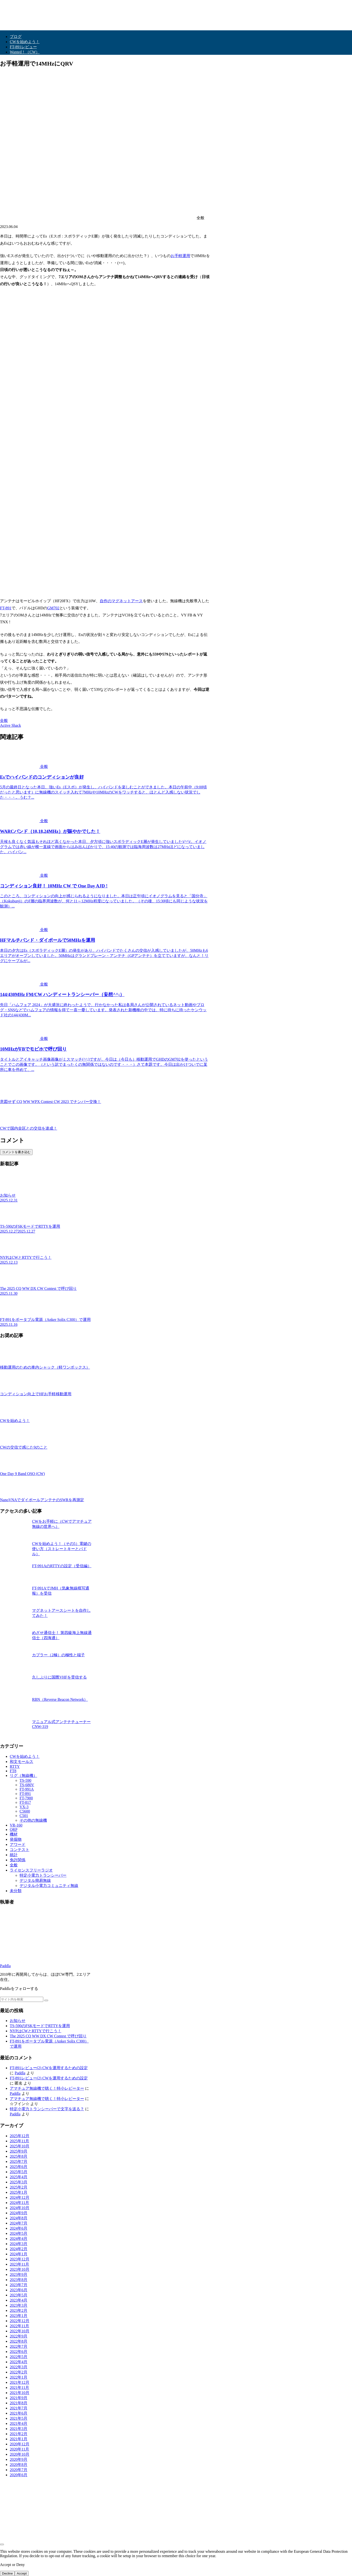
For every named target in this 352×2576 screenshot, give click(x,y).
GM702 (53, 608)
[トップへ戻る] (2, 2544)
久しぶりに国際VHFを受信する (59, 1677)
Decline (7, 2573)
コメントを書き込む (16, 1152)
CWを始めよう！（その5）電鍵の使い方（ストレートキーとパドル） (61, 1549)
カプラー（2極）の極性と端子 (58, 1655)
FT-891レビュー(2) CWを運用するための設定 (49, 2068)
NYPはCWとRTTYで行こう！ (35, 2031)
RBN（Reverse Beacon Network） (60, 1699)
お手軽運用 (180, 256)
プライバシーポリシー (29, 2530)
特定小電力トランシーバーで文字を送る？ (47, 2109)
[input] (21, 1999)
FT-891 (5, 608)
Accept (22, 2573)
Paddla (5, 1966)
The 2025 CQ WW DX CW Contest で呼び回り (48, 2036)
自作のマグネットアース (121, 601)
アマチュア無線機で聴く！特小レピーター (47, 2088)
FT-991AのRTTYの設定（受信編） (61, 1566)
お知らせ (17, 2021)
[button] (46, 2000)
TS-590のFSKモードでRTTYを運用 (40, 2026)
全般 (4, 720)
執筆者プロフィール (27, 2520)
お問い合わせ (21, 2525)
